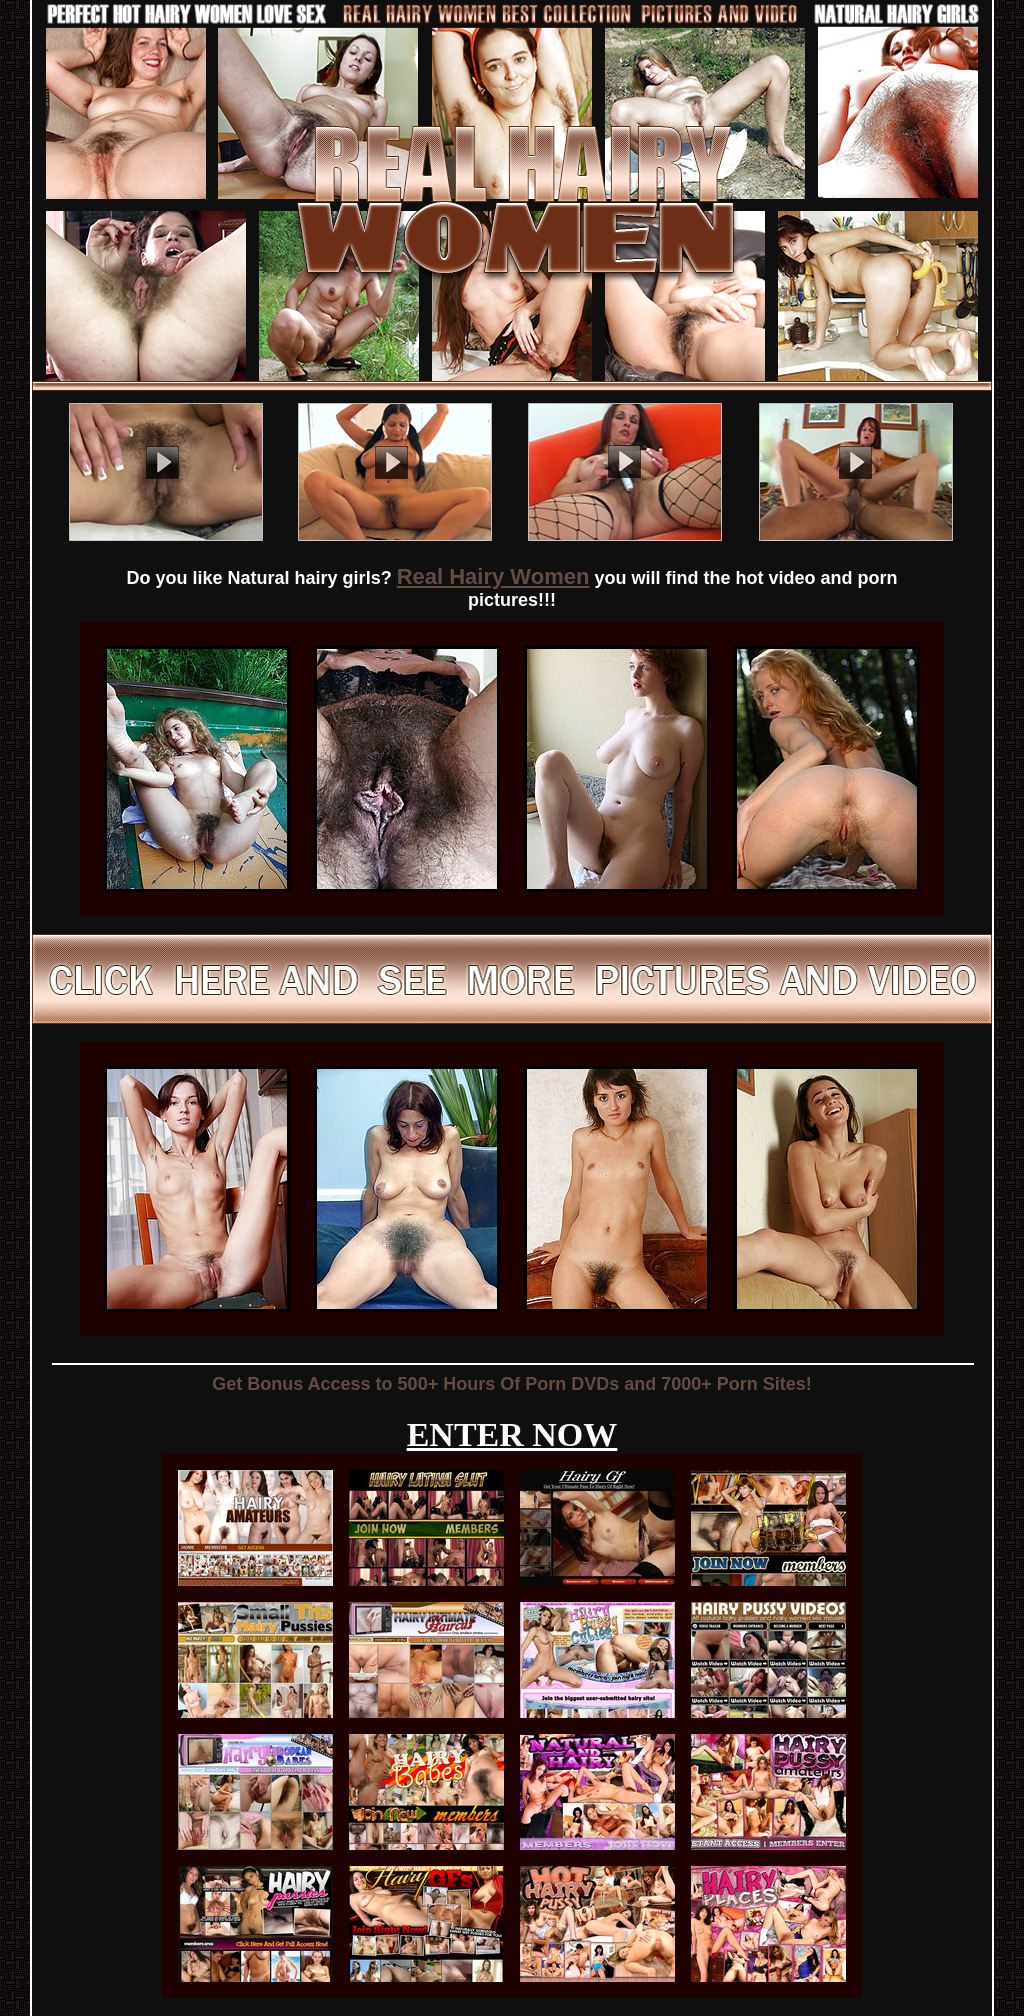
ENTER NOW (512, 1434)
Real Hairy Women (493, 576)
